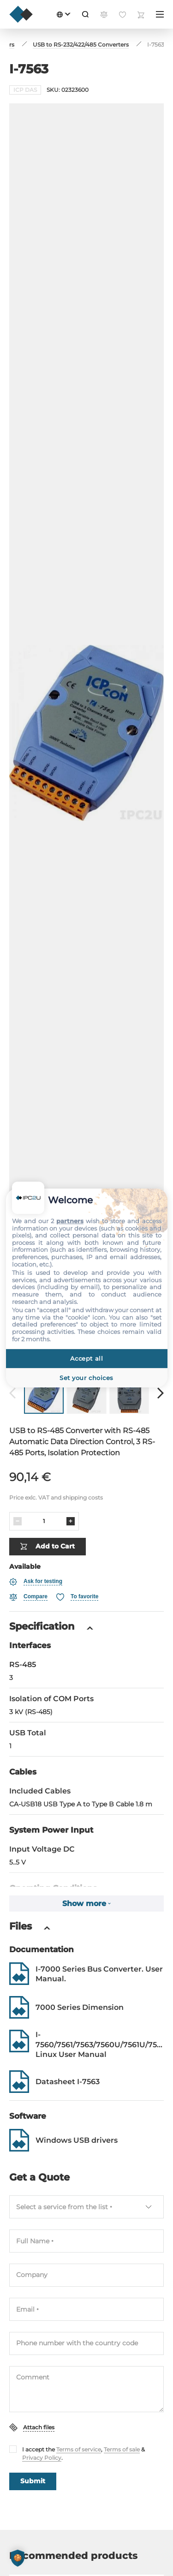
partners (70, 1221)
